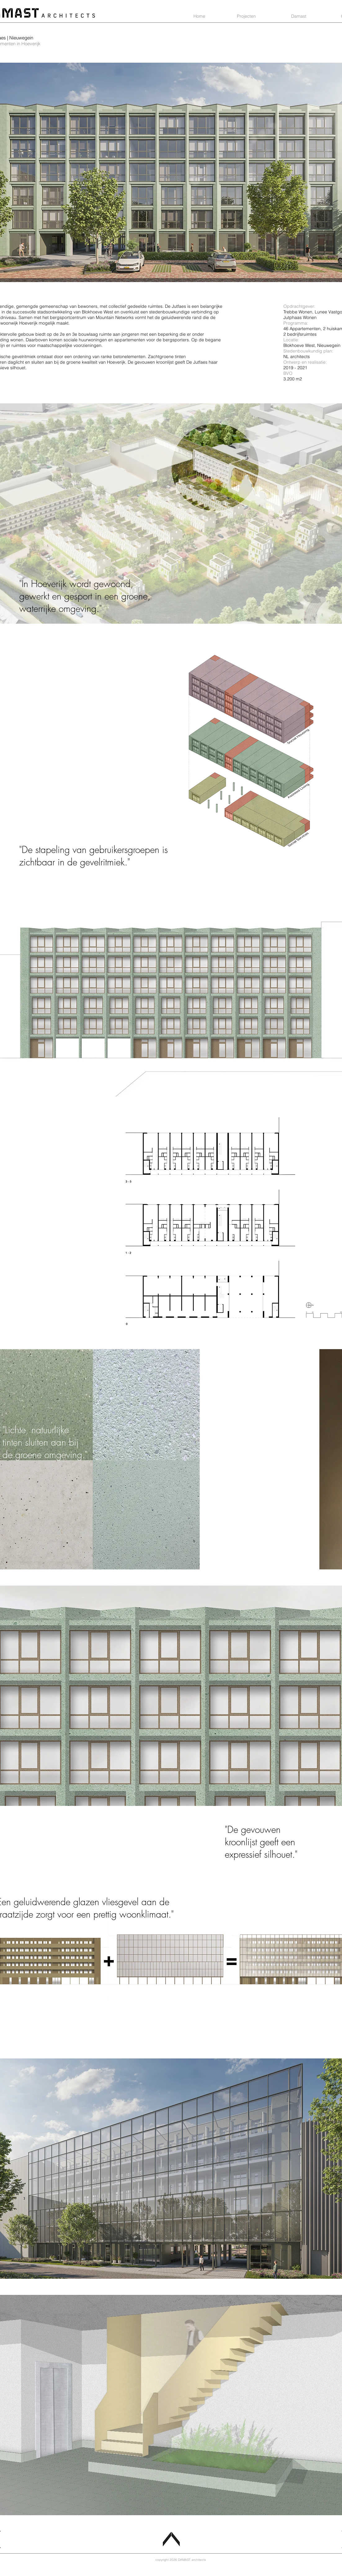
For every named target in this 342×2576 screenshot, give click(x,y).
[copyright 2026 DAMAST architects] (180, 2559)
